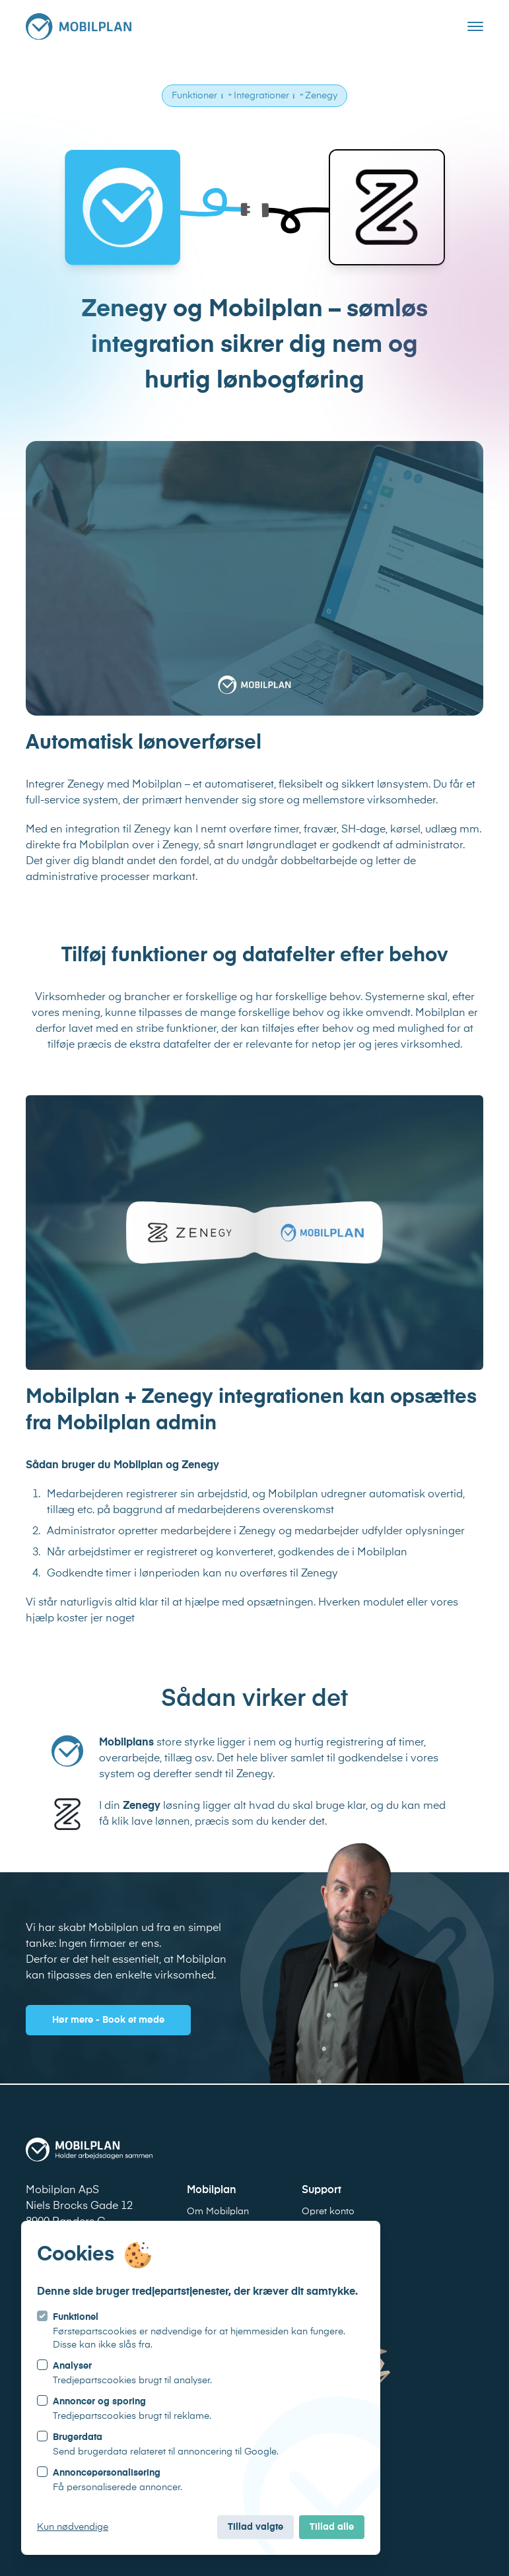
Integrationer (261, 95)
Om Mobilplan (218, 2211)
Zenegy (321, 95)
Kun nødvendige (72, 2527)
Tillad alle (332, 2527)
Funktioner (194, 95)
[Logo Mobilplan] (78, 26)
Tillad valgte (255, 2527)
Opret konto (328, 2211)
